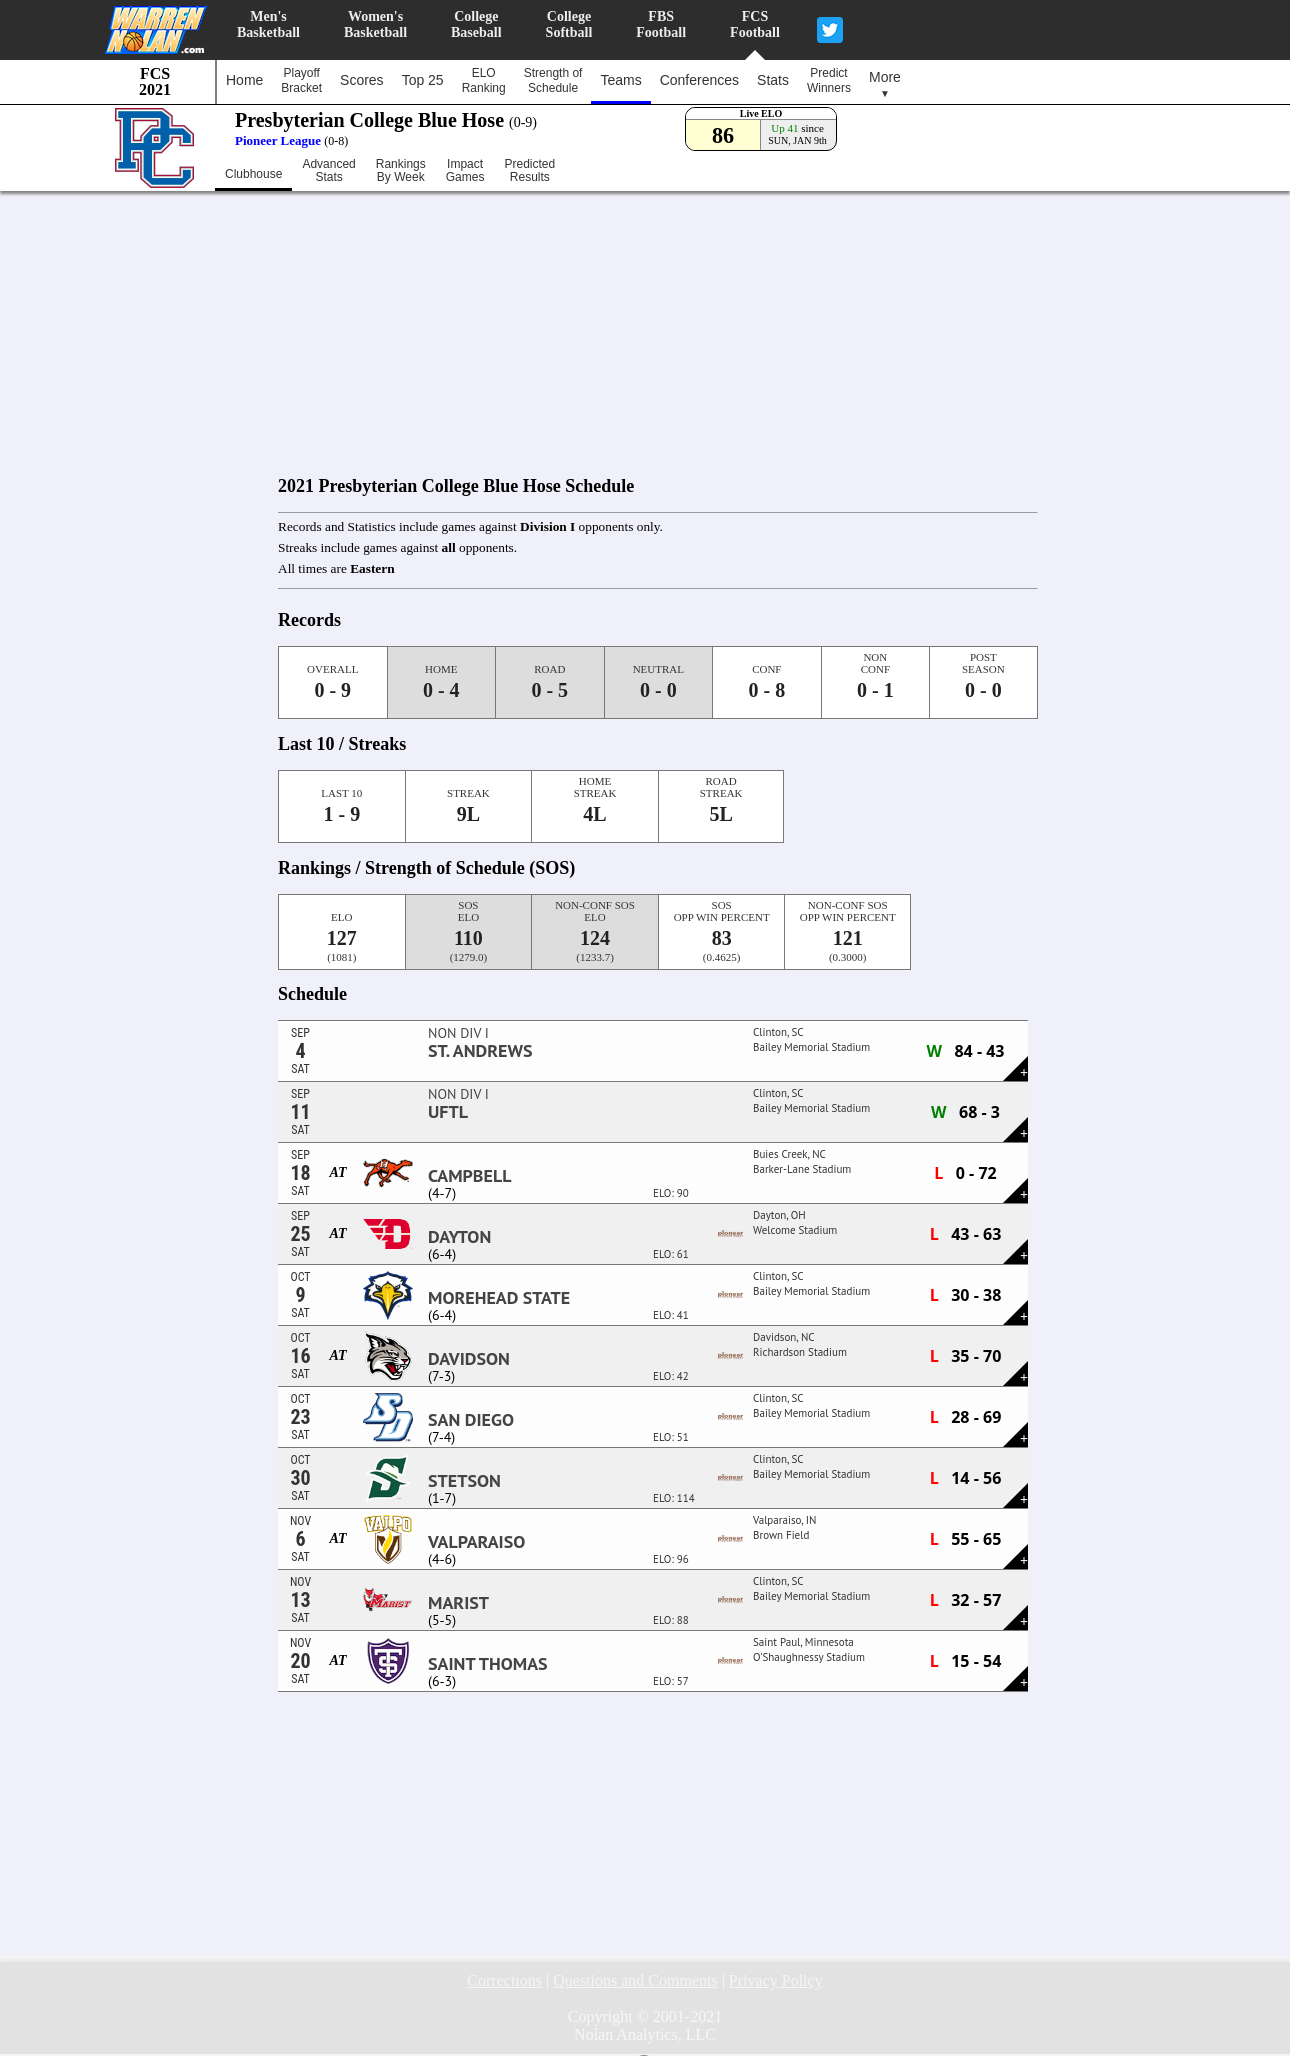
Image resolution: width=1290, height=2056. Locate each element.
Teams (620, 80)
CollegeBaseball (476, 24)
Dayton (459, 1237)
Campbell (469, 1176)
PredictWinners (829, 80)
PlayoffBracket (301, 80)
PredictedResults (529, 171)
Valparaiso (476, 1542)
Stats (773, 80)
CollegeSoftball (569, 24)
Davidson (469, 1359)
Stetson (464, 1481)
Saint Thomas (488, 1664)
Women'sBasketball (375, 24)
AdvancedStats (328, 171)
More (885, 84)
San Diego (471, 1420)
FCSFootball (755, 24)
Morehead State (499, 1298)
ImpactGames (465, 171)
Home (244, 80)
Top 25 (423, 80)
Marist (458, 1603)
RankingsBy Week (401, 171)
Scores (362, 80)
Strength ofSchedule (553, 80)
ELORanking (484, 80)
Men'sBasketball (268, 24)
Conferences (699, 80)
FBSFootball (661, 24)
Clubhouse (253, 174)
